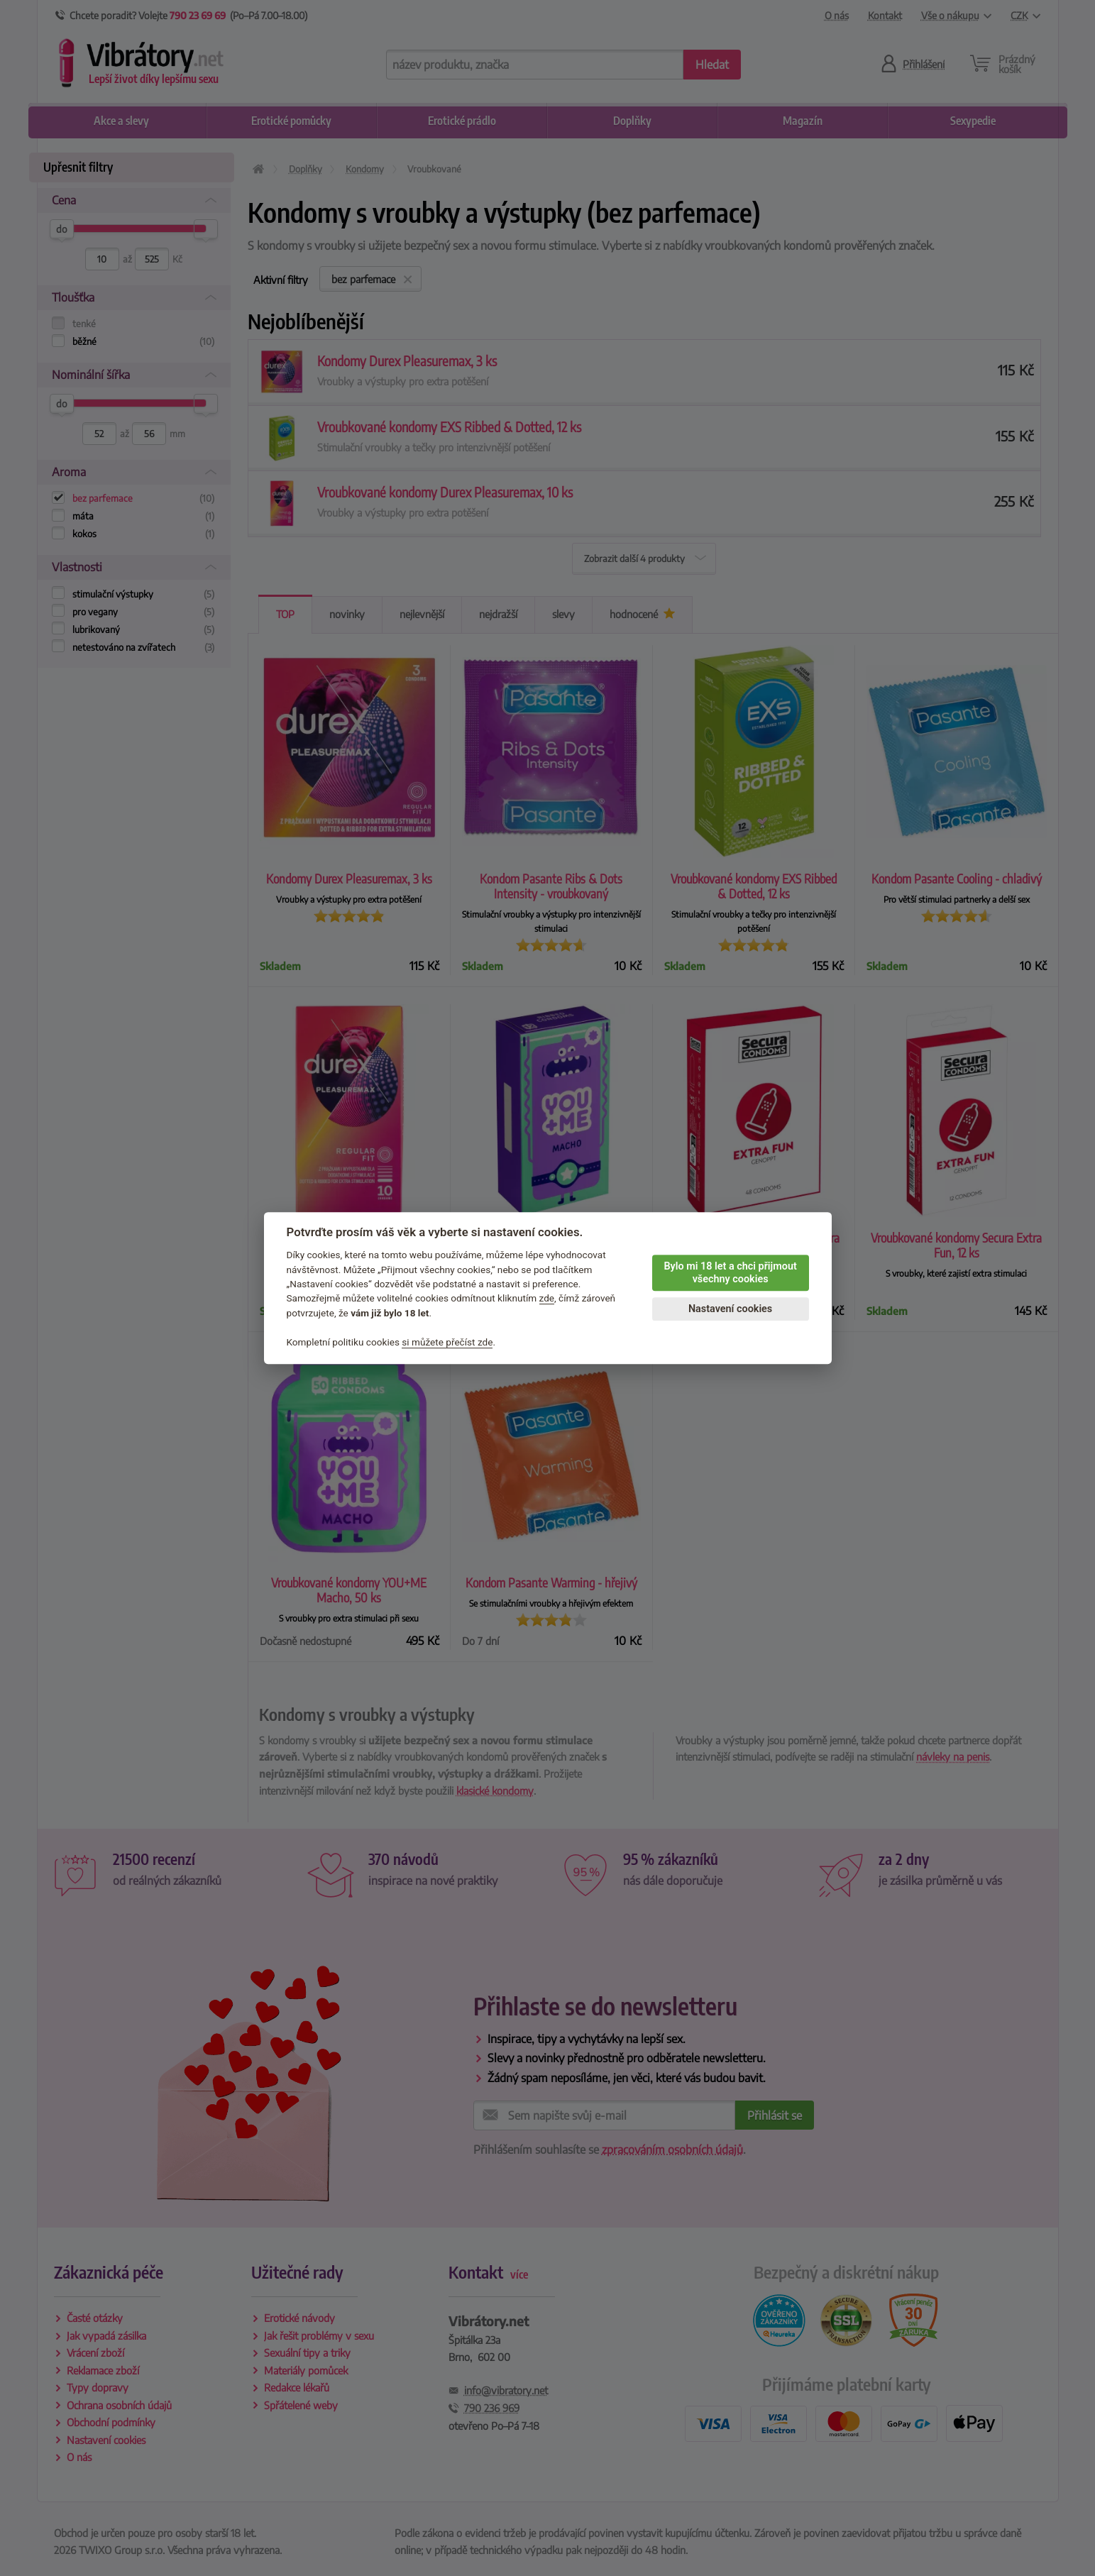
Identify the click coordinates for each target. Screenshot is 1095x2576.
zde (547, 1298)
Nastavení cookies (730, 1309)
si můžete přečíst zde (447, 1342)
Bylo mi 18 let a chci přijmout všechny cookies (730, 1273)
